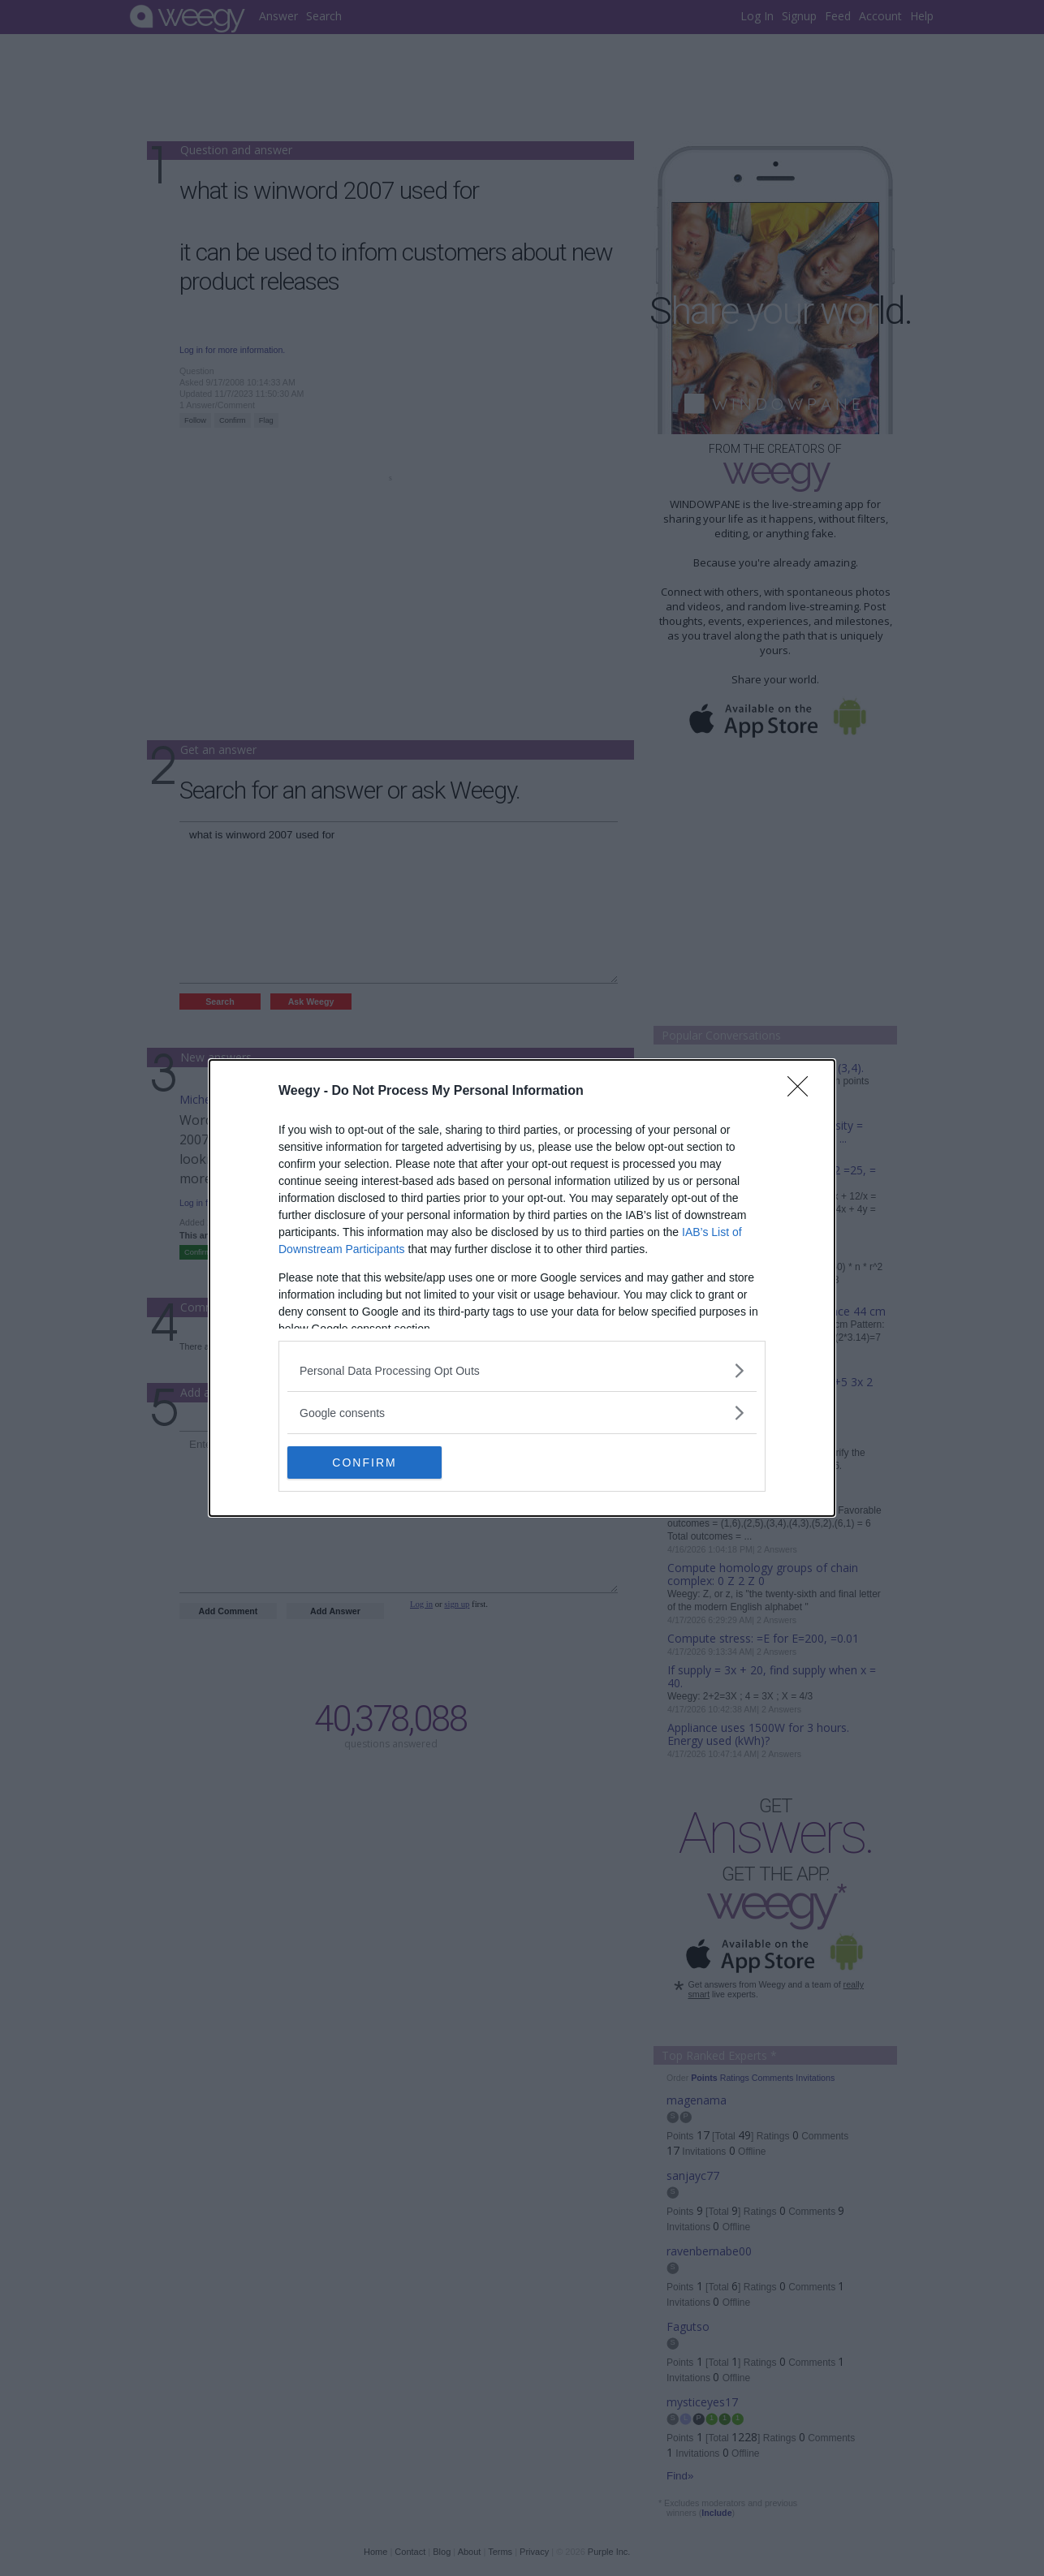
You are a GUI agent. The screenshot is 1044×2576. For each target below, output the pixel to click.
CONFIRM (364, 1461)
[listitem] (522, 1370)
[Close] (802, 1091)
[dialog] (522, 1288)
